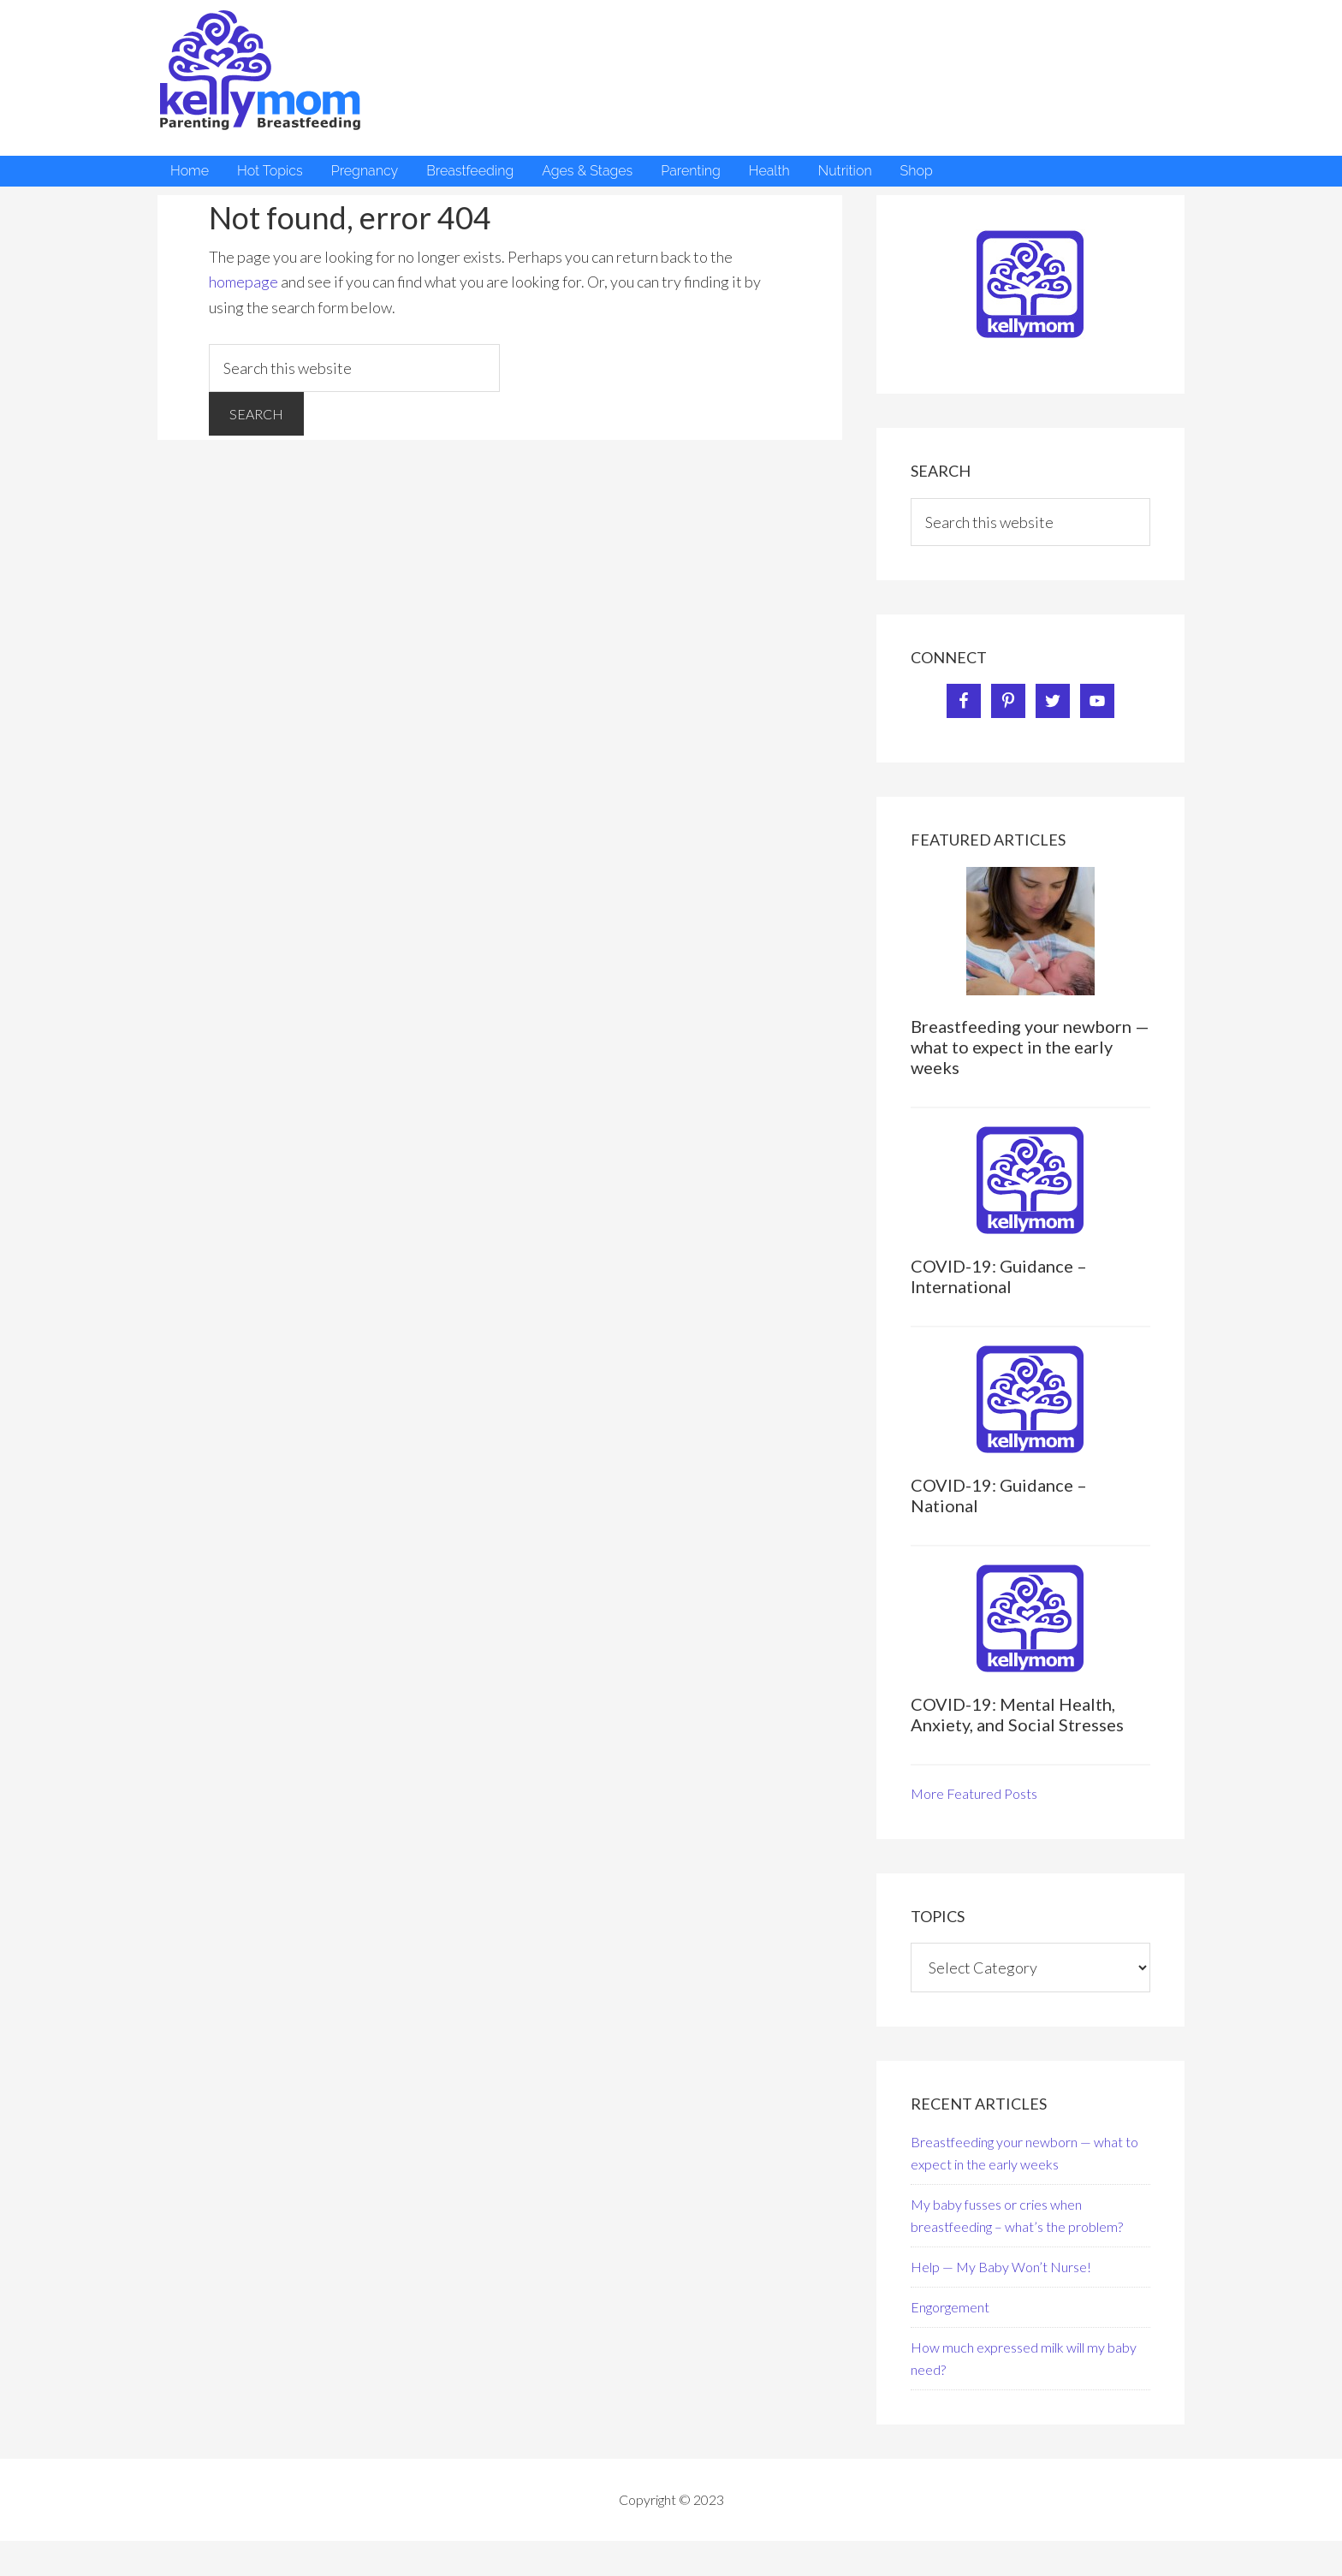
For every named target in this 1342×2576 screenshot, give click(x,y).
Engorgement (950, 2307)
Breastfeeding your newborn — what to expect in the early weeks (1030, 1046)
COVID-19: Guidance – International (999, 1276)
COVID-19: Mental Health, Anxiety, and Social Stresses (1017, 1714)
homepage (243, 281)
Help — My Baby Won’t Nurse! (1001, 2266)
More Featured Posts (974, 1793)
